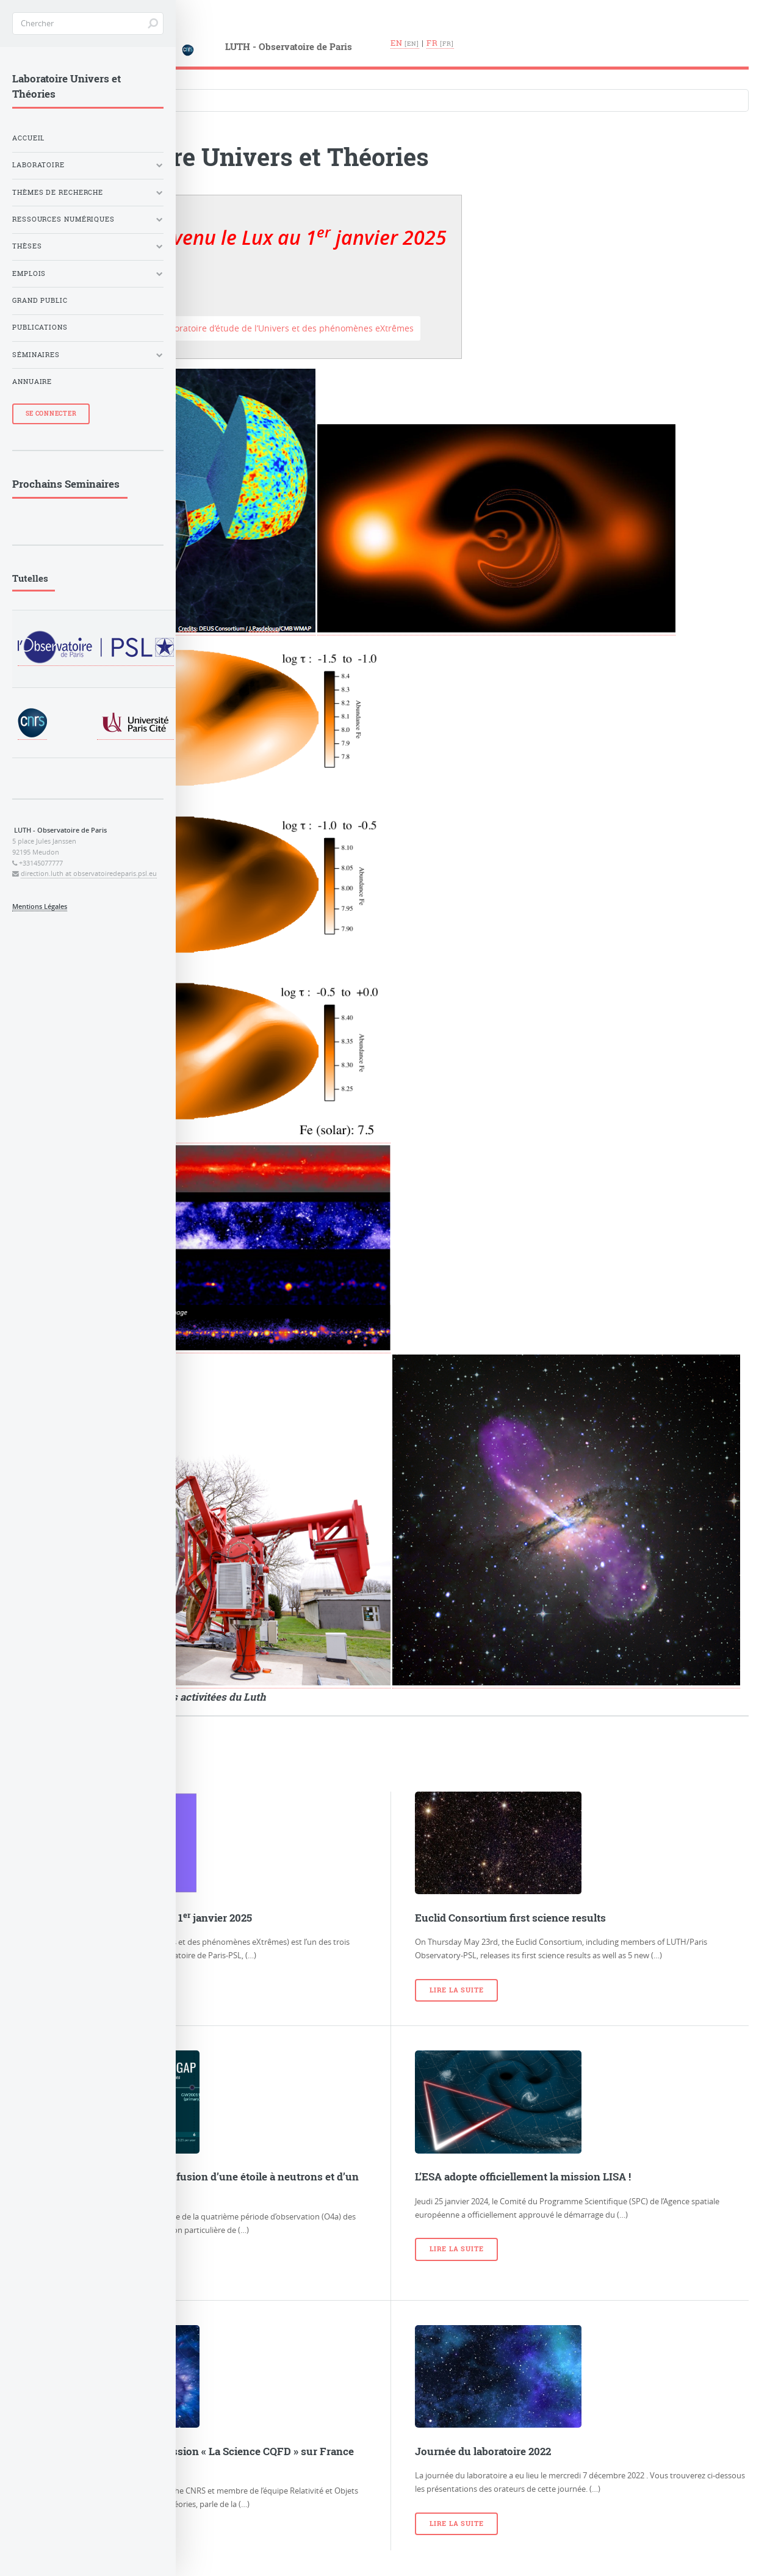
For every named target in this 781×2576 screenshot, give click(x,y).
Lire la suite (456, 1990)
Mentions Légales (39, 906)
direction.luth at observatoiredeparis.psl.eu (89, 873)
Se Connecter (51, 414)
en (396, 42)
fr (432, 42)
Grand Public (40, 300)
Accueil (28, 138)
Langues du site (60, 75)
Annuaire (32, 381)
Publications (40, 327)
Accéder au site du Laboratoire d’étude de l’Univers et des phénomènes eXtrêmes (247, 328)
